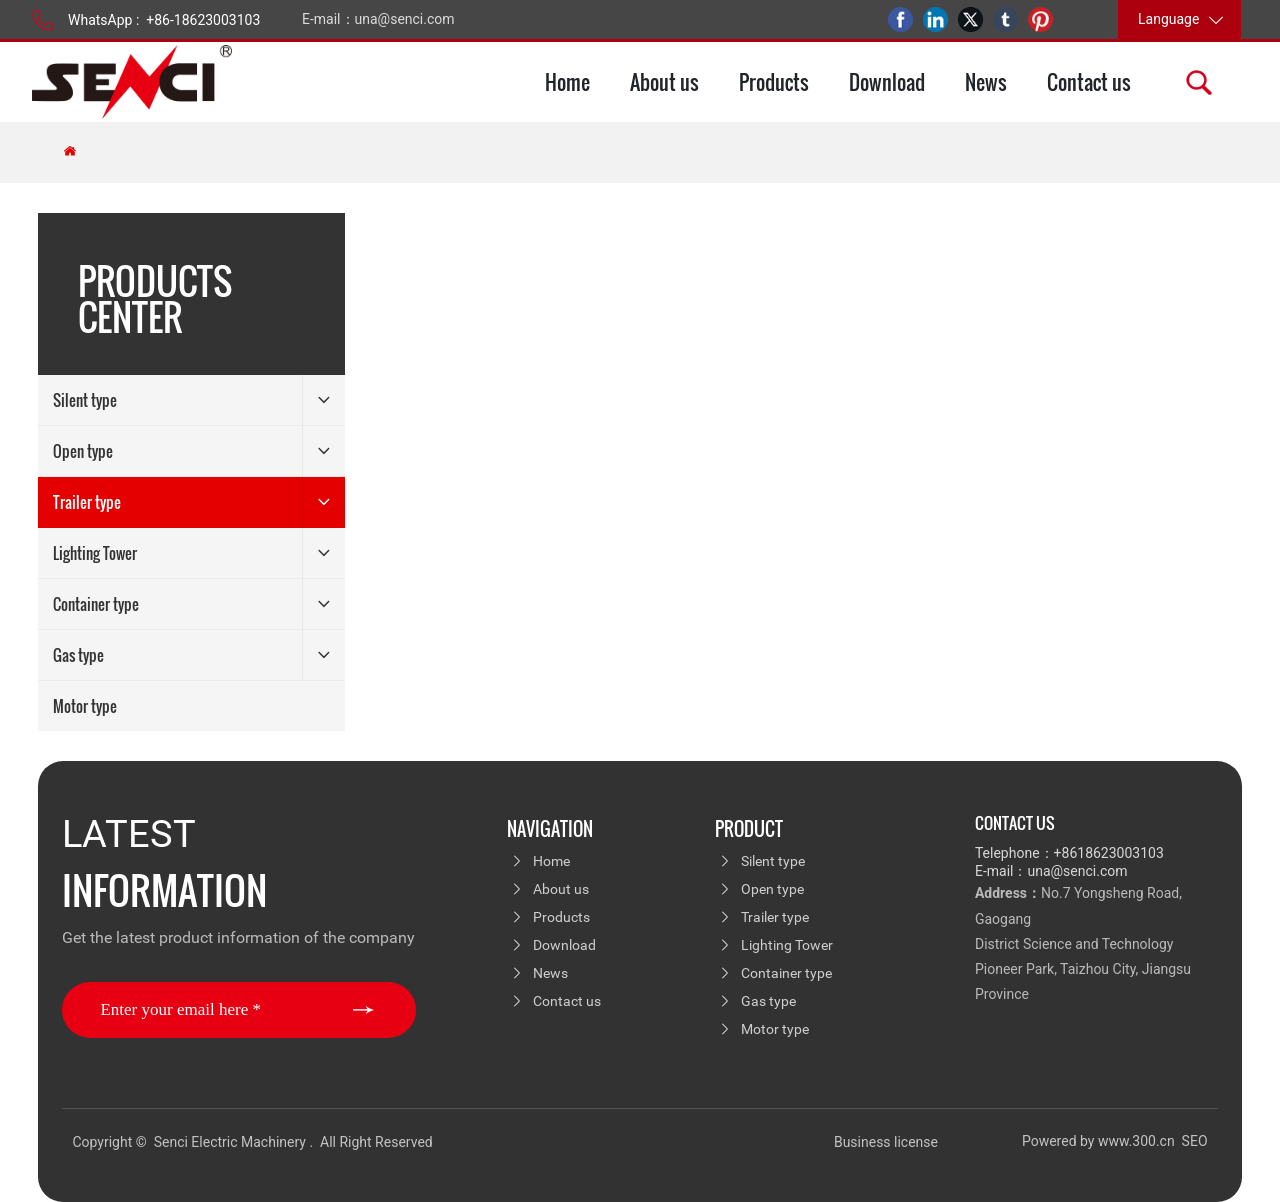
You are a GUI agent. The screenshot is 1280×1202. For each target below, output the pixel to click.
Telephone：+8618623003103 (1069, 853)
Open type (772, 889)
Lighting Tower (787, 945)
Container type (786, 973)
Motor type (775, 1029)
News (550, 973)
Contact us (567, 1001)
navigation (550, 829)
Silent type (773, 861)
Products (561, 917)
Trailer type (775, 917)
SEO (1195, 1141)
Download (564, 945)
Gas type (768, 1001)
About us (561, 889)
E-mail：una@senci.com (378, 19)
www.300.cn (1138, 1141)
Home (551, 861)
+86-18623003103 (202, 20)
